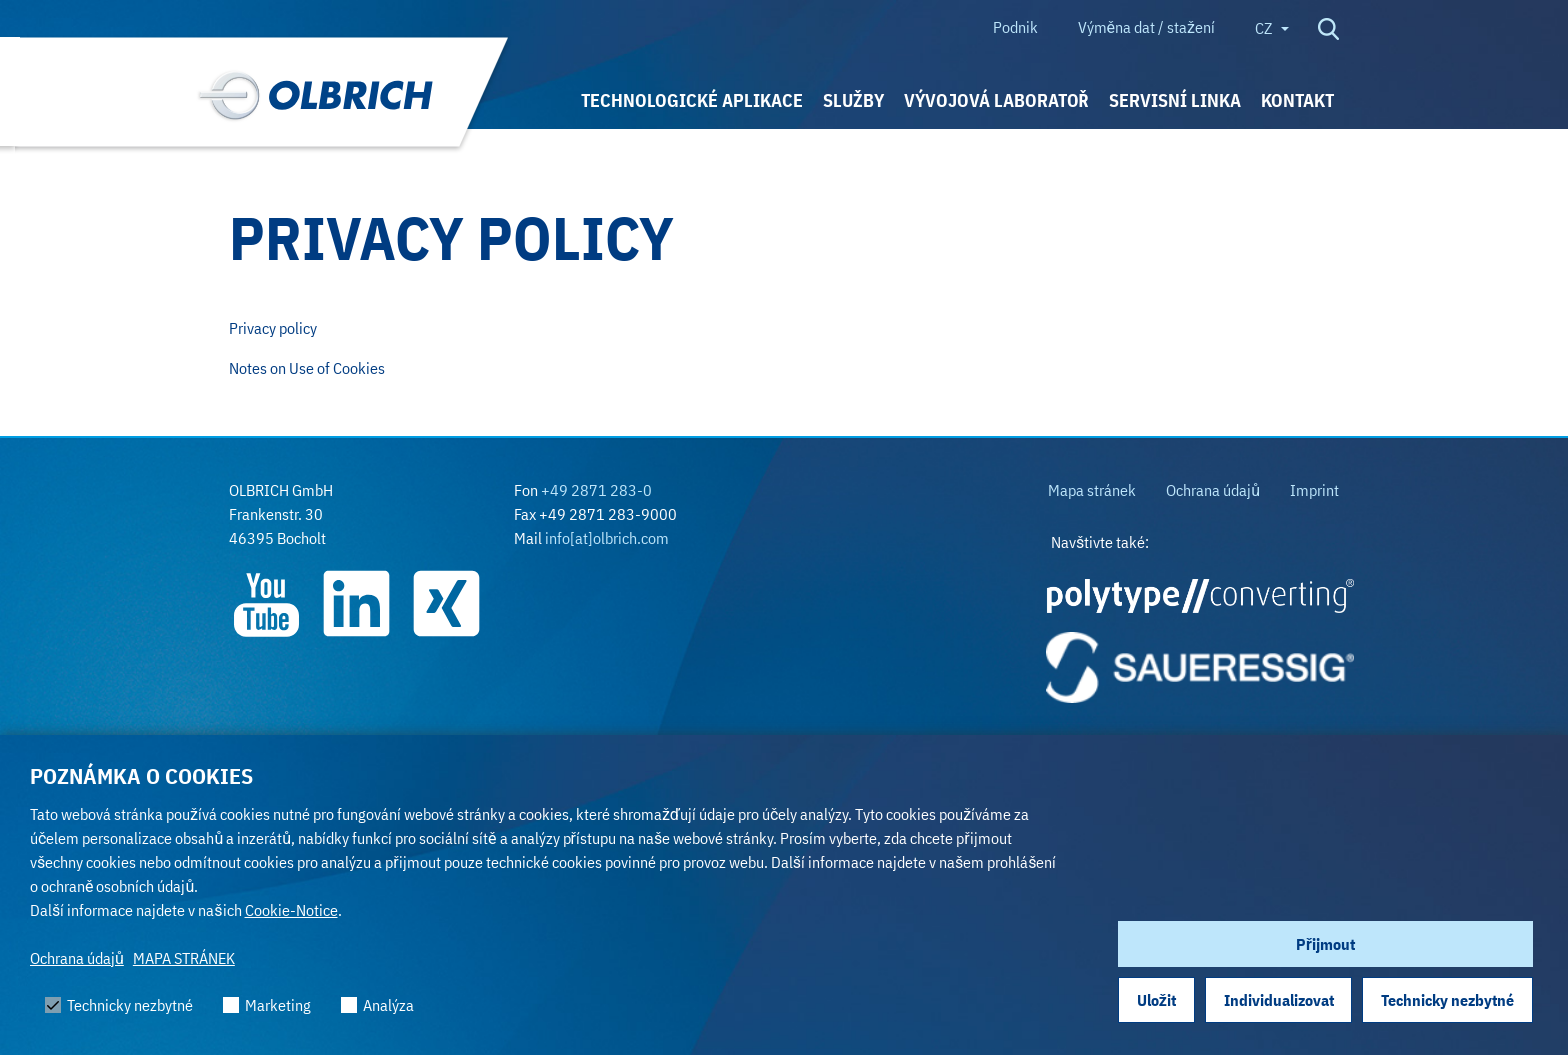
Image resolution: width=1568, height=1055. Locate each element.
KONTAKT (1297, 100)
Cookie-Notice (291, 910)
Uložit (1156, 1000)
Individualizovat (1279, 1000)
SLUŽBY (853, 100)
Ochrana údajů (77, 958)
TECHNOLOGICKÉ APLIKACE (692, 100)
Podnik (1015, 27)
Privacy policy (273, 328)
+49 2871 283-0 (596, 490)
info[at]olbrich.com (607, 538)
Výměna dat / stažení (1146, 27)
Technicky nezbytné (1447, 1000)
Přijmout (1325, 944)
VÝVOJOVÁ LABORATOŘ (996, 100)
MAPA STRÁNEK (184, 958)
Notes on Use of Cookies (307, 368)
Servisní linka (1175, 100)
